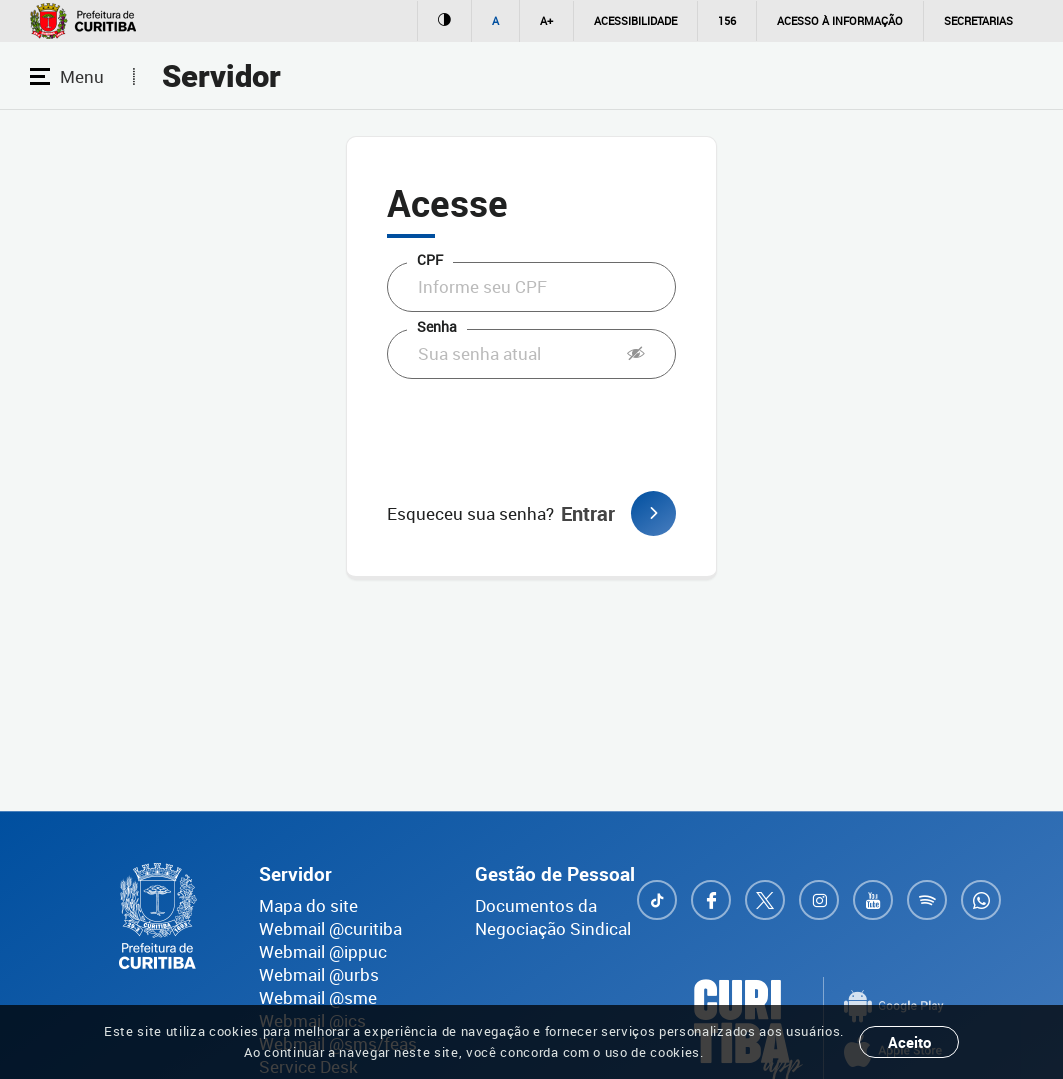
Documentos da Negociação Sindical (553, 917)
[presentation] (539, 435)
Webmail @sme (318, 997)
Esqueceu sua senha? (470, 513)
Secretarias (978, 20)
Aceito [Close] (909, 1042)
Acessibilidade (635, 20)
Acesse (447, 202)
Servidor (221, 76)
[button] (636, 354)
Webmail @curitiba (330, 928)
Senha (437, 326)
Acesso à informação (840, 20)
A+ (546, 20)
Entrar (618, 513)
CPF (430, 259)
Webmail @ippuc (323, 951)
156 (727, 20)
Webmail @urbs (319, 974)
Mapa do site (308, 905)
